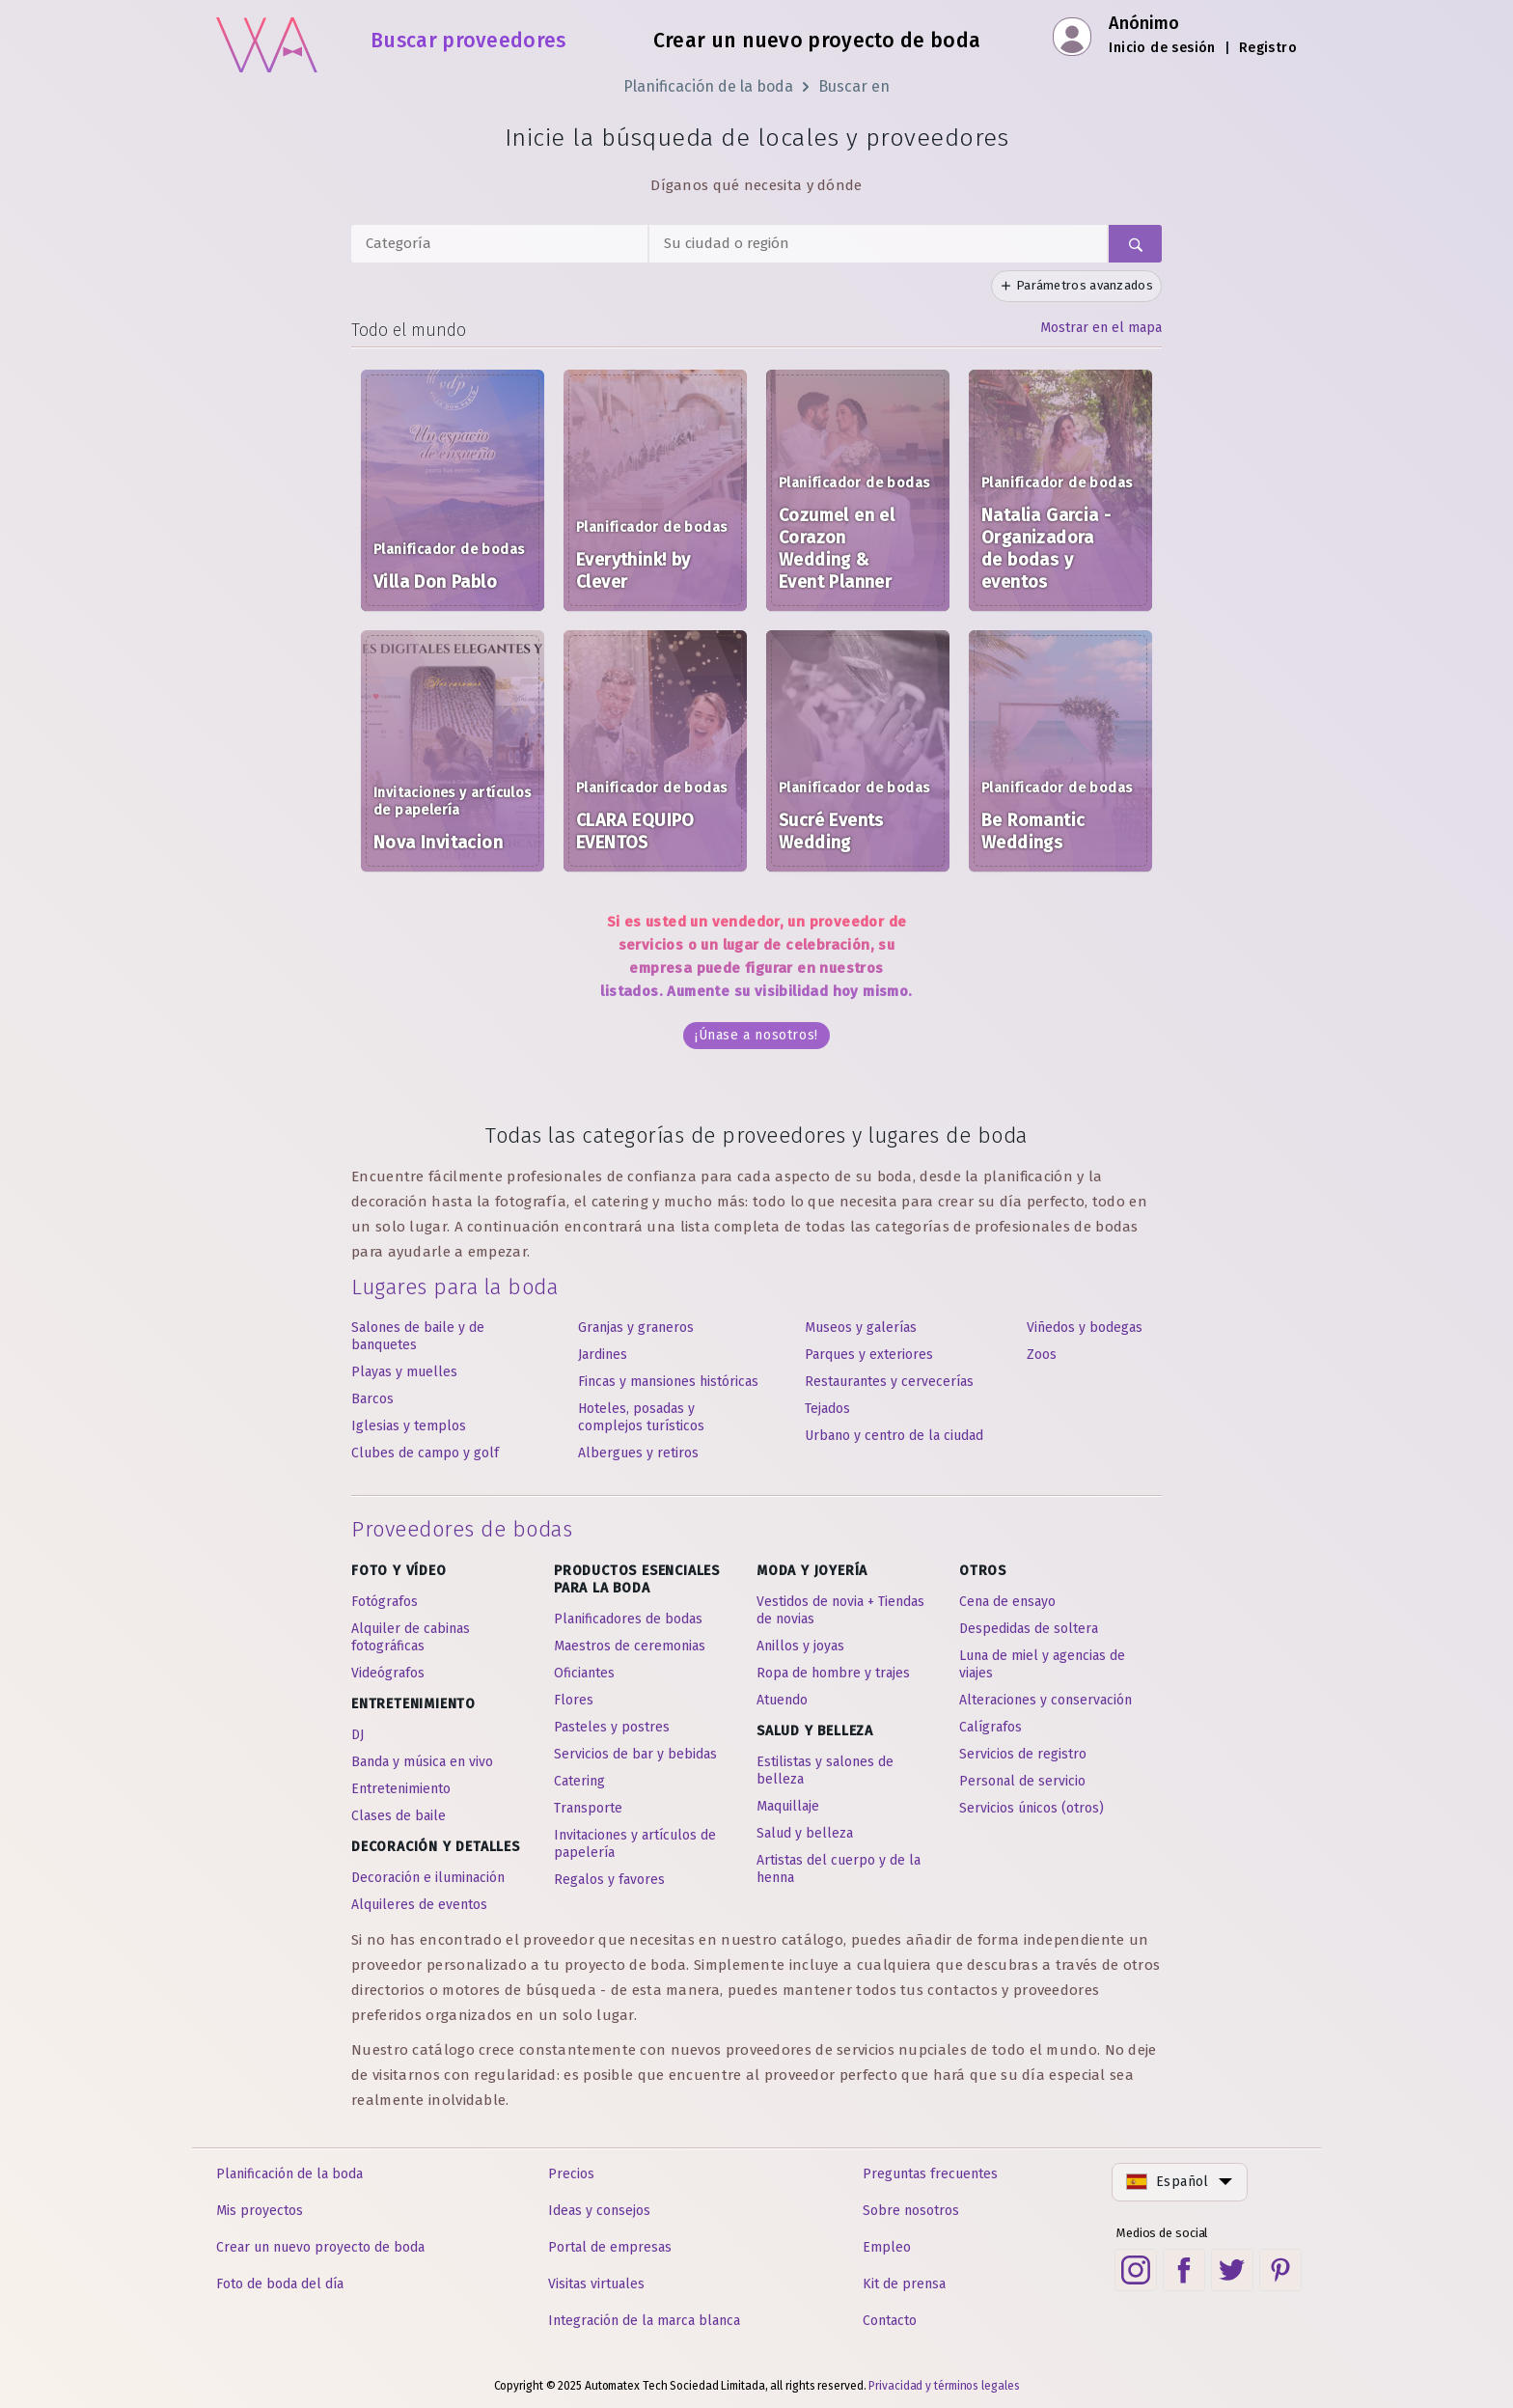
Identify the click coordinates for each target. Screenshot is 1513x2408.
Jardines (602, 1354)
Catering (579, 1781)
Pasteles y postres (612, 1727)
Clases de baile (398, 1816)
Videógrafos (388, 1673)
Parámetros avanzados (1076, 285)
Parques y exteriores (869, 1354)
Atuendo (782, 1700)
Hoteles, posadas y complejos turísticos (641, 1417)
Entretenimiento (401, 1789)
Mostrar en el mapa (1101, 327)
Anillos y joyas (800, 1646)
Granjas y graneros (636, 1327)
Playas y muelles (404, 1372)
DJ (357, 1735)
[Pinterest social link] (1280, 2270)
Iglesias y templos (408, 1426)
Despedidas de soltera (1028, 1628)
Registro (1268, 48)
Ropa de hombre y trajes (833, 1673)
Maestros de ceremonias (629, 1646)
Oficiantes (584, 1673)
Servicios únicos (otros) (1031, 1808)
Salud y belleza (804, 1833)
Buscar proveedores (468, 40)
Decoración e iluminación (428, 1877)
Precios (571, 2174)
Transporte (588, 1808)
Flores (573, 1700)
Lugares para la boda (454, 1287)
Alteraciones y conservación (1045, 1700)
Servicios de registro (1023, 1754)
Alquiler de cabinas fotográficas (410, 1637)
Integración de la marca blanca (644, 2320)
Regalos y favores (609, 1879)
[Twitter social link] (1232, 2270)
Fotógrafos (384, 1601)
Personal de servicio (1022, 1781)
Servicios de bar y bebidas (635, 1754)
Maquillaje (787, 1806)
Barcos (372, 1399)
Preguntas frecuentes (930, 2174)
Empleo (887, 2247)
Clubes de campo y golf (425, 1453)
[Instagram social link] (1135, 2270)
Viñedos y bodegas (1084, 1327)
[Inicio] (266, 38)
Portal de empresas (610, 2247)
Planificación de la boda (708, 86)
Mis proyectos (259, 2210)
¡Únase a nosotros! (756, 1035)
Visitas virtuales (596, 2284)
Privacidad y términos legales (943, 2386)
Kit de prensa (904, 2284)
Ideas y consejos (599, 2210)
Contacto (890, 2320)
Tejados (827, 1408)
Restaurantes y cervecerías (889, 1381)
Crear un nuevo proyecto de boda (816, 40)
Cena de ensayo (1007, 1601)
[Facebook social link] (1184, 2270)
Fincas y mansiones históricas (668, 1381)
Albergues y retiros (638, 1453)
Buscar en (854, 86)
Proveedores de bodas (461, 1529)
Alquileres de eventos (419, 1904)
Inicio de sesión (1162, 48)
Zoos (1042, 1354)
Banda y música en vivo (422, 1762)
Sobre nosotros (911, 2210)
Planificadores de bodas (628, 1619)
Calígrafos (990, 1727)
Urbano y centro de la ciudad (894, 1435)
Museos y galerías (861, 1327)
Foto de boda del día (280, 2284)
